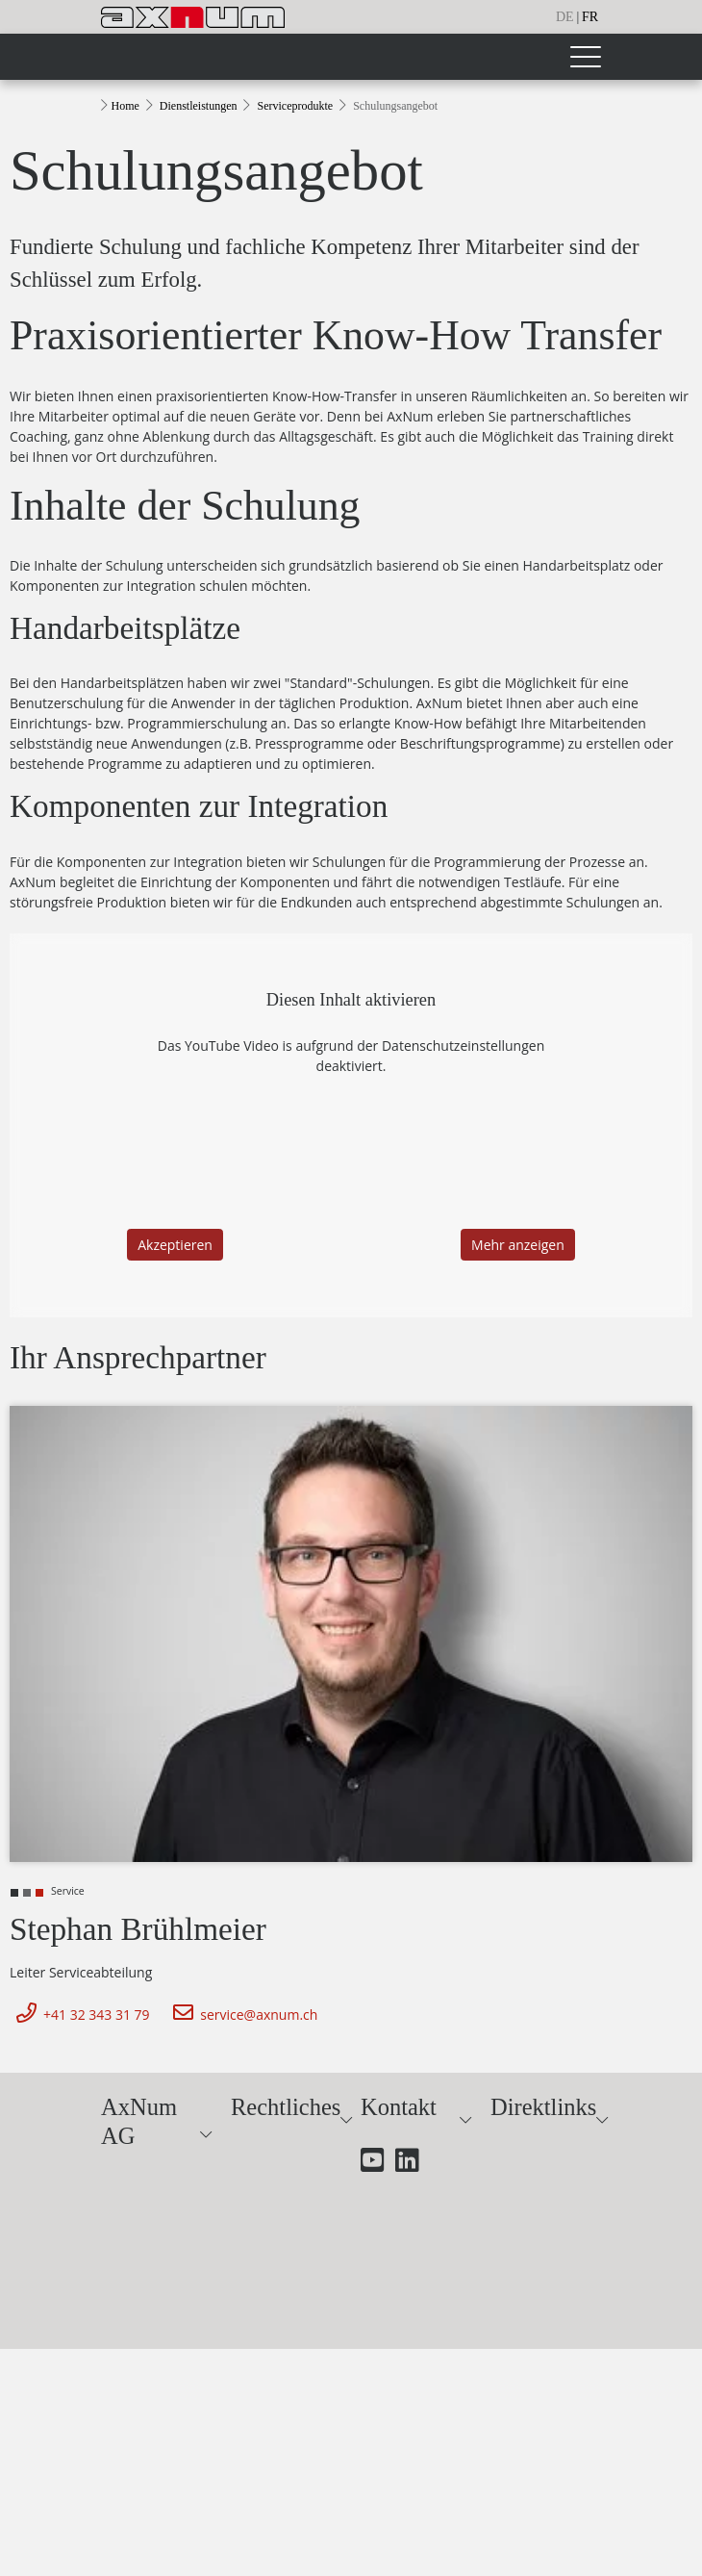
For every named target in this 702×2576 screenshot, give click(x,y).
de (565, 17)
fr (590, 17)
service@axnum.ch (241, 2014)
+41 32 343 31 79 (80, 2014)
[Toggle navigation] (585, 56)
